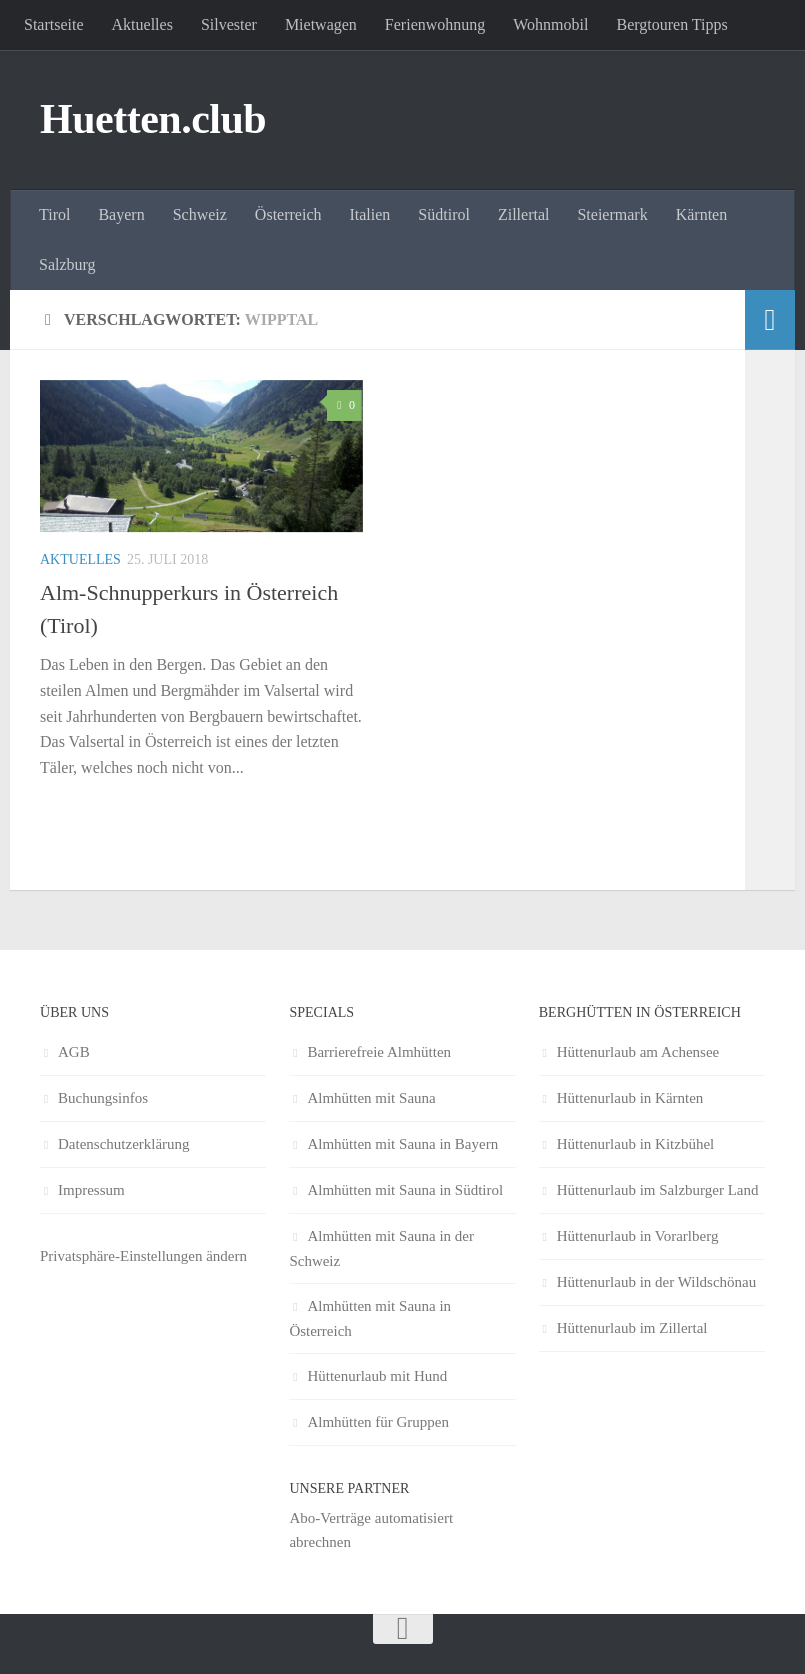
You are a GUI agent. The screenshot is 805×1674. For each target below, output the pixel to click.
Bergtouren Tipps (671, 24)
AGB (74, 1052)
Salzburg (67, 264)
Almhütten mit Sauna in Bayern (402, 1144)
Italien (369, 214)
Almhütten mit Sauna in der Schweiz (381, 1248)
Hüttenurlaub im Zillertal (632, 1328)
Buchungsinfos (103, 1098)
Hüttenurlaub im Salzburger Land (658, 1190)
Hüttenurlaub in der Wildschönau (657, 1282)
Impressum (91, 1190)
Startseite (54, 24)
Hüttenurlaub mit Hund (377, 1376)
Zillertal (524, 214)
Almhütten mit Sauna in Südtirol (405, 1190)
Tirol (54, 214)
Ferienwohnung (435, 24)
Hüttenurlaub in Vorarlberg (638, 1236)
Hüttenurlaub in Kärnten (630, 1098)
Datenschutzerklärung (124, 1144)
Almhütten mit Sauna (371, 1098)
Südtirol (444, 214)
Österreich (288, 214)
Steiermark (612, 214)
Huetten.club (153, 119)
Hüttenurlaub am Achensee (638, 1052)
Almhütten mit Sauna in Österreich (370, 1318)
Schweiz (200, 214)
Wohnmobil (550, 24)
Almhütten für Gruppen (378, 1422)
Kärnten (702, 214)
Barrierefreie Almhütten (379, 1052)
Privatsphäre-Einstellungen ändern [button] (143, 1256)
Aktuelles (142, 24)
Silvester (229, 24)
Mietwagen (321, 24)
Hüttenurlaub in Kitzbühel (635, 1144)
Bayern (121, 214)
